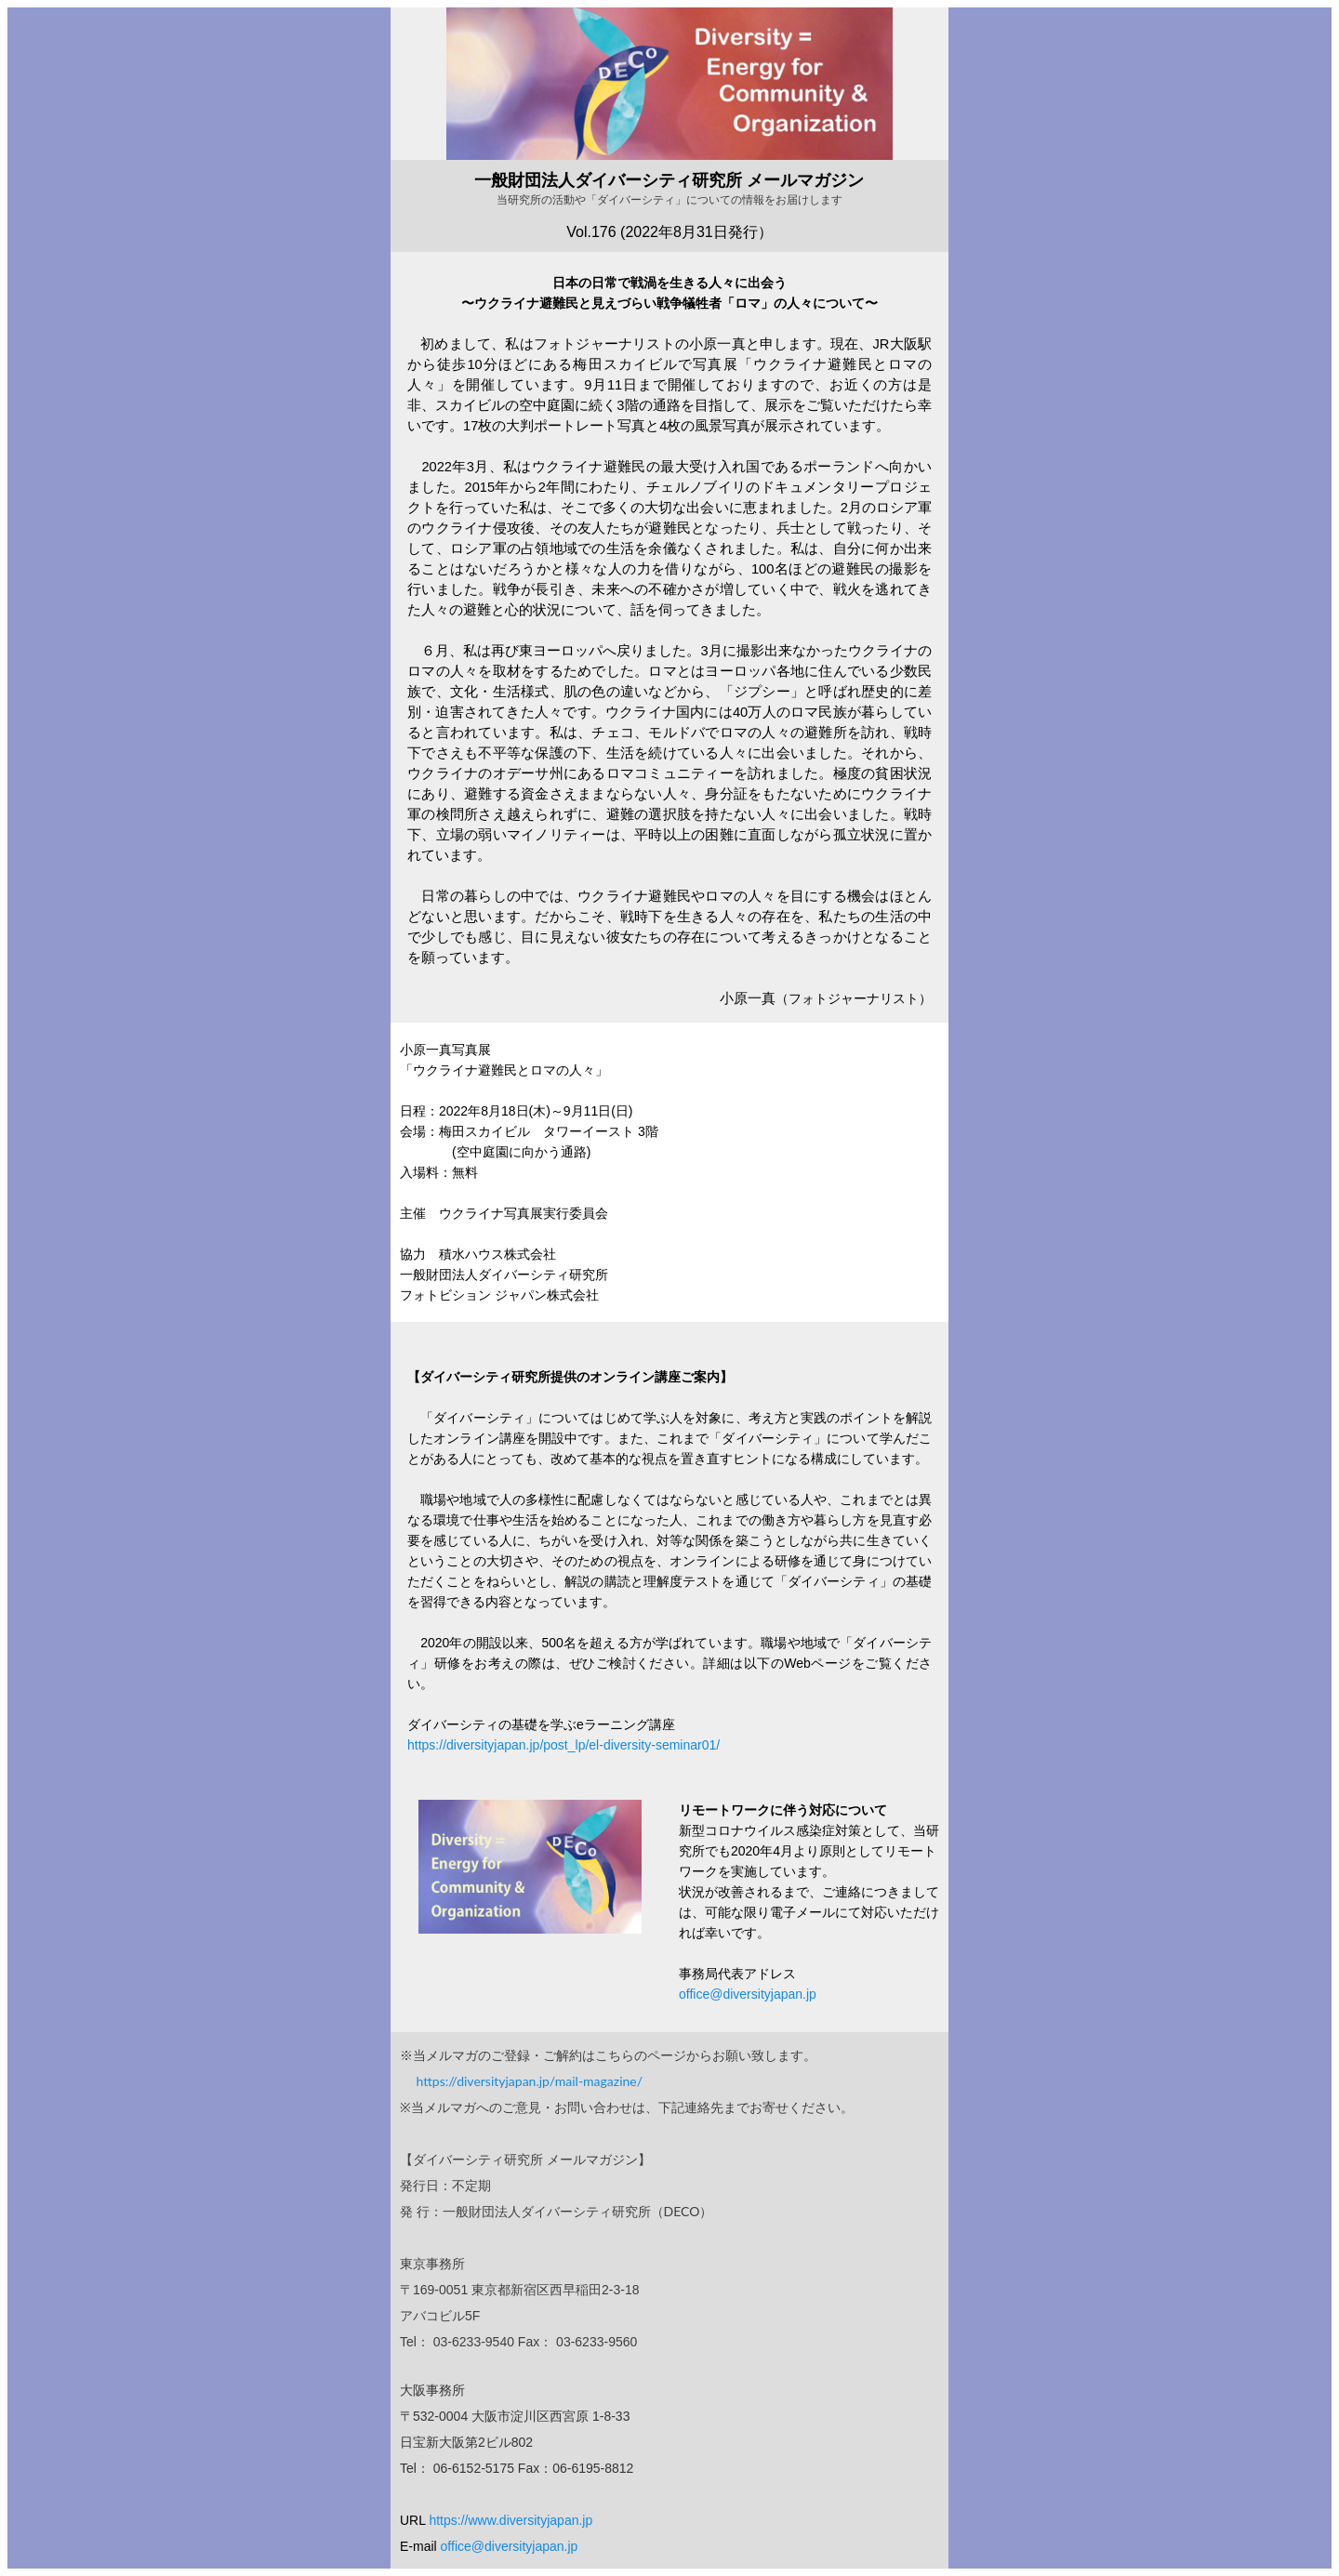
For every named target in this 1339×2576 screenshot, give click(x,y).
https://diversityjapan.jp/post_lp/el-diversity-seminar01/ (563, 1744)
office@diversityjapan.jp (747, 1994)
